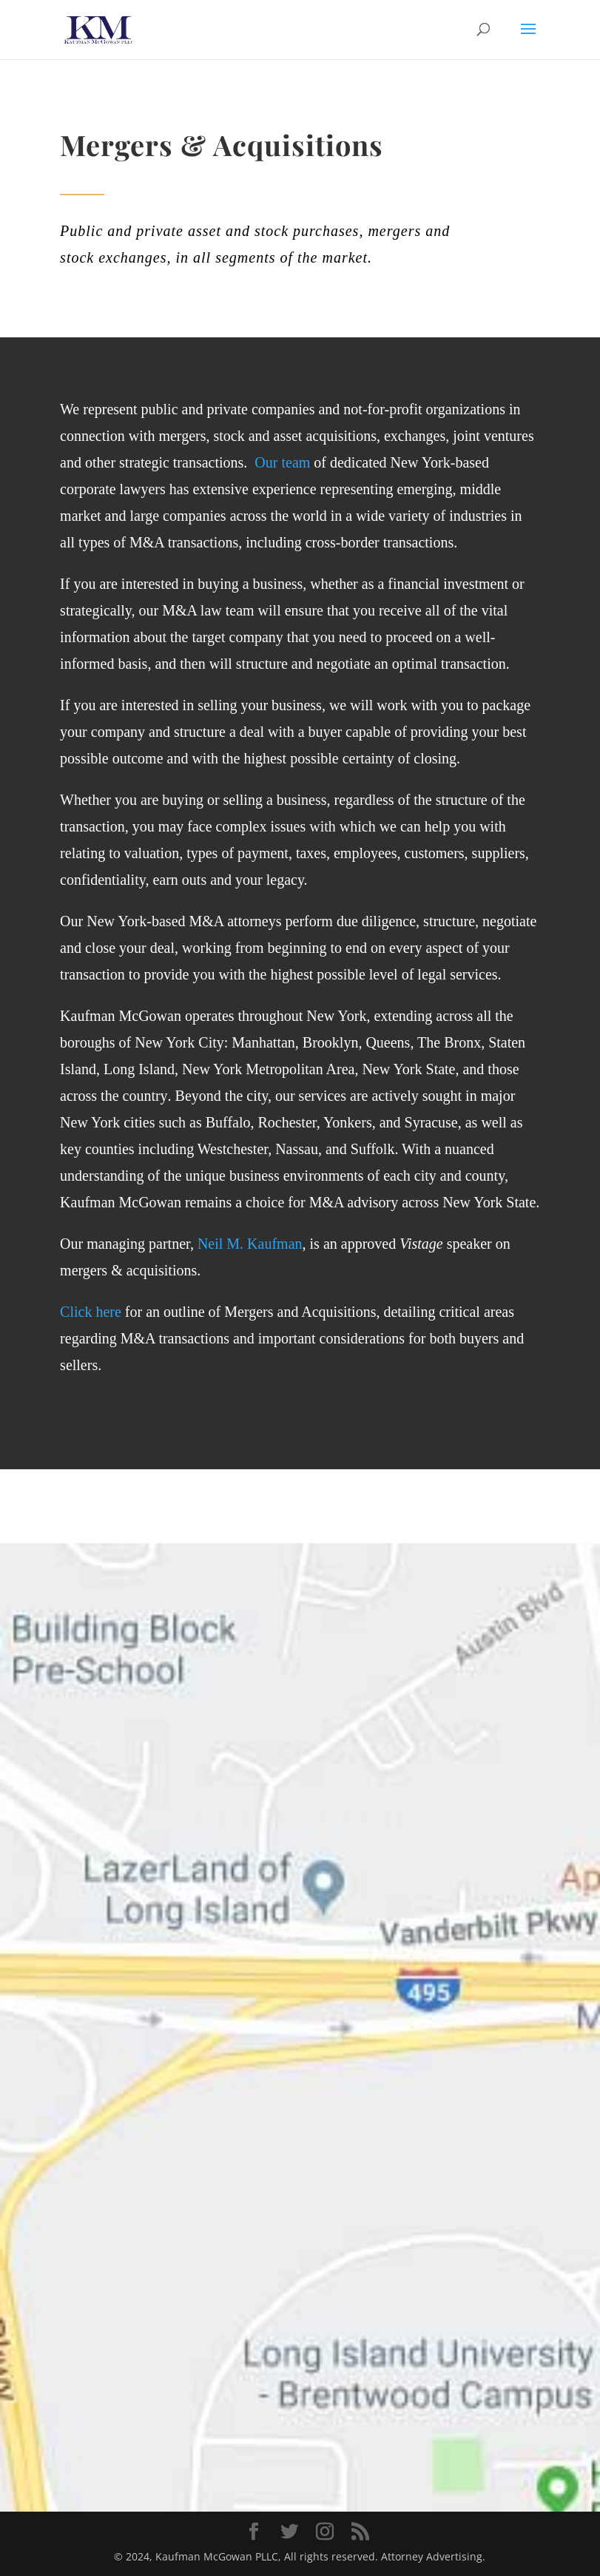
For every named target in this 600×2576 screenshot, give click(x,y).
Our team (282, 462)
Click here (90, 1312)
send (468, 2170)
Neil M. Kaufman (250, 1243)
